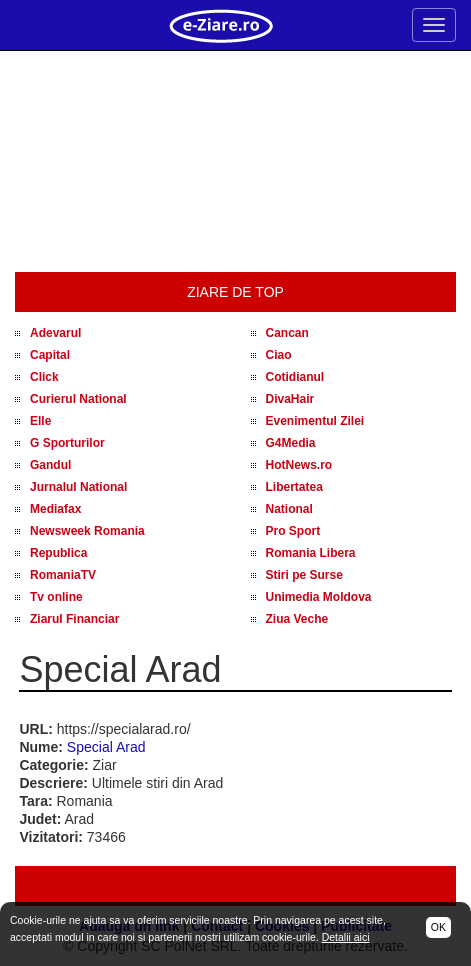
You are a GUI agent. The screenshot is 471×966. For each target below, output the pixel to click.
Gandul (50, 465)
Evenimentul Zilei (315, 421)
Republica (58, 553)
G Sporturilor (67, 443)
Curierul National (78, 399)
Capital (50, 355)
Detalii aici (346, 937)
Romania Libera (311, 553)
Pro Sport (293, 531)
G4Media (291, 443)
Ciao (279, 355)
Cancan (287, 333)
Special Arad (106, 747)
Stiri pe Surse (304, 575)
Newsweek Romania (87, 531)
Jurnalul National (78, 487)
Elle (40, 421)
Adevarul (55, 333)
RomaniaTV (63, 575)
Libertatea (294, 487)
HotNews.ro (299, 465)
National (289, 509)
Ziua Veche (297, 619)
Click (44, 377)
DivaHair (290, 399)
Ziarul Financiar (74, 619)
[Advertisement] (235, 162)
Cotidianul (295, 377)
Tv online (56, 597)
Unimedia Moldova (319, 597)
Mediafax (55, 509)
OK (438, 927)
